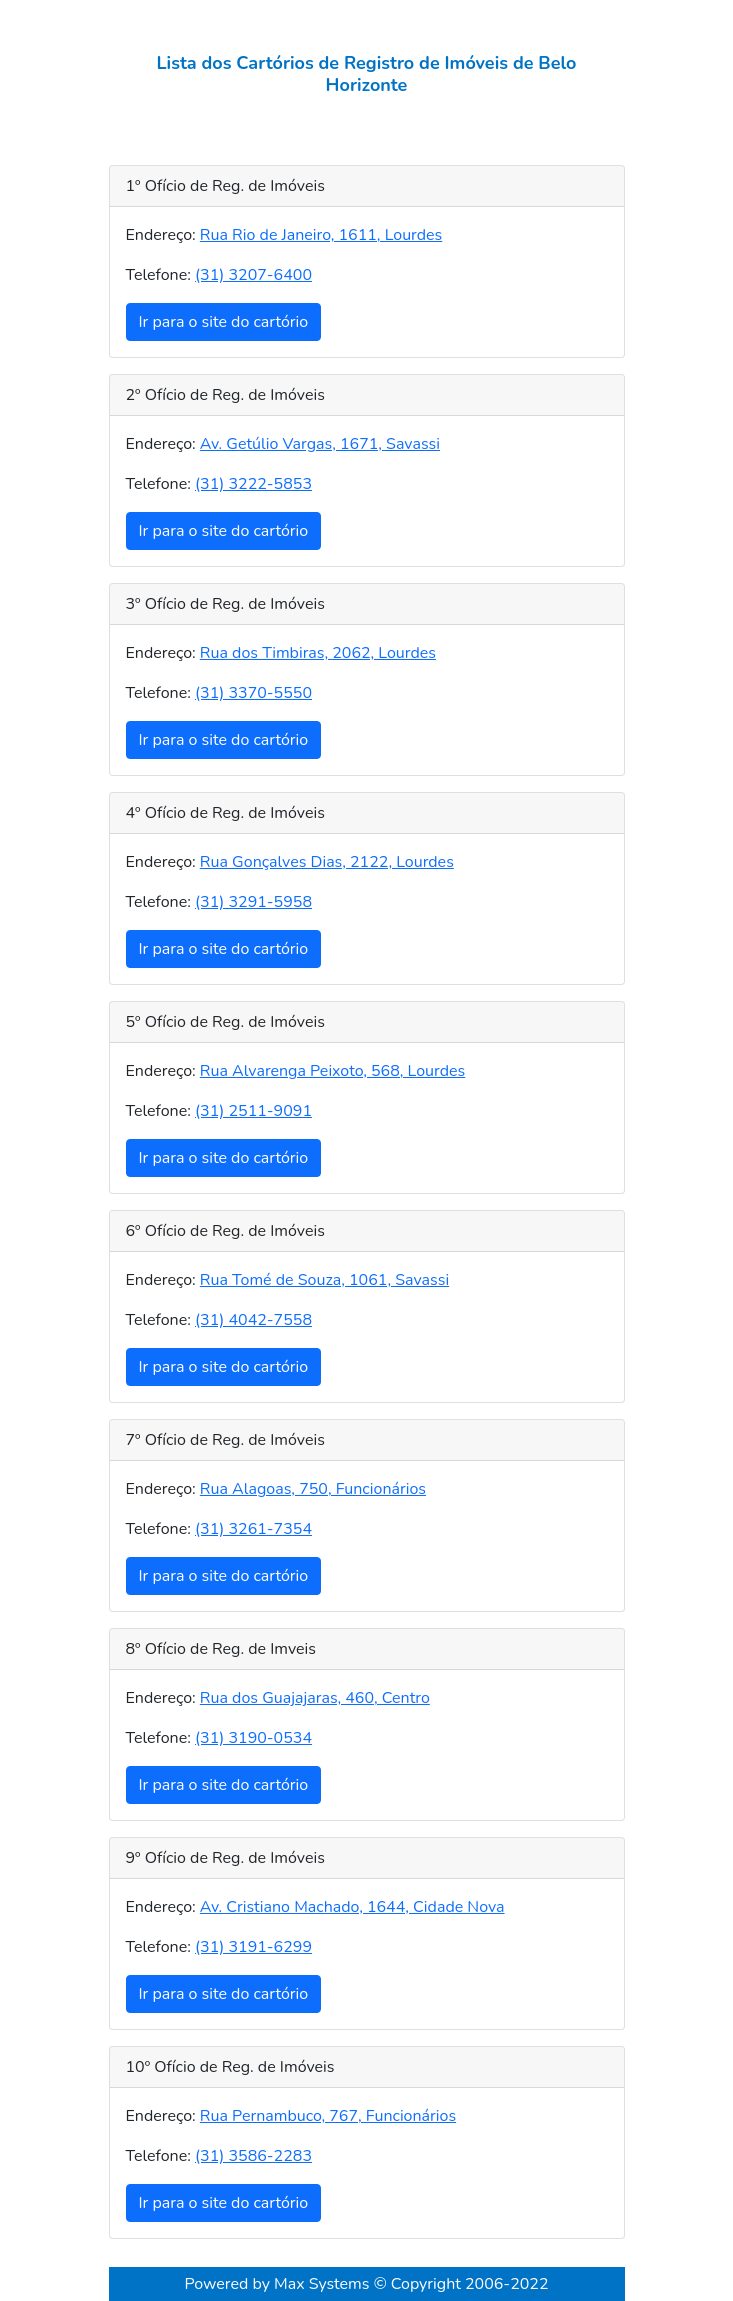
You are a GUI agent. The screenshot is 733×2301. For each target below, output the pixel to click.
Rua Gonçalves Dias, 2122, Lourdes (327, 862)
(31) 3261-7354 (253, 1529)
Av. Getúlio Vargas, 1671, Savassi (320, 444)
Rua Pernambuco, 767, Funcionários (328, 2116)
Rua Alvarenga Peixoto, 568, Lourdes (332, 1071)
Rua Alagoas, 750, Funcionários (313, 1489)
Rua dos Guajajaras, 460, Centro (315, 1698)
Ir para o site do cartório (224, 322)
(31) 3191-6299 (253, 1947)
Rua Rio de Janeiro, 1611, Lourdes (321, 235)
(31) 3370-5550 (253, 693)
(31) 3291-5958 (253, 902)
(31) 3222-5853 (253, 484)
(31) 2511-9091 (253, 1111)
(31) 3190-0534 (253, 1738)
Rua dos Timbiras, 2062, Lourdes (318, 653)
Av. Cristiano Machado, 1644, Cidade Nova (352, 1907)
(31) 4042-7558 (253, 1320)
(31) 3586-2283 (253, 2156)
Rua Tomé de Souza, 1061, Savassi (324, 1280)
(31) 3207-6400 (253, 275)
